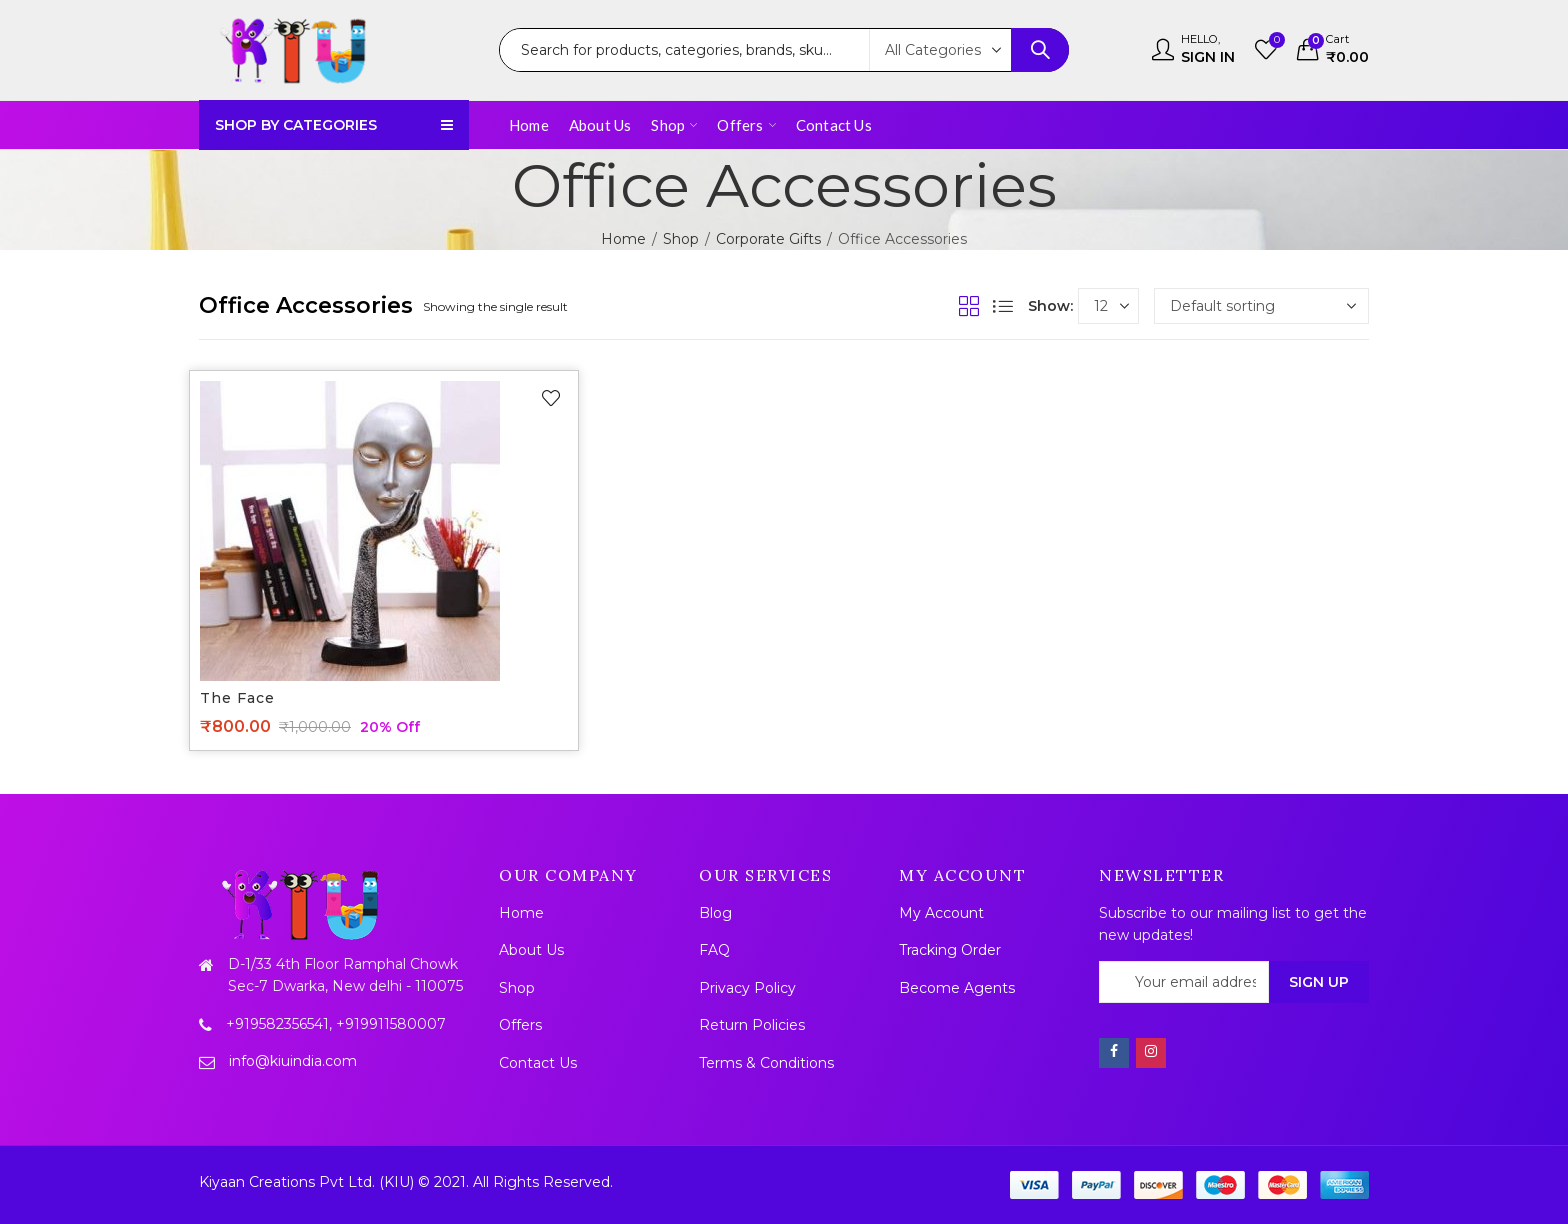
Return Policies (752, 1025)
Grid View (969, 306)
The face (237, 698)
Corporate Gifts (768, 239)
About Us (531, 950)
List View (1003, 306)
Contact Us (538, 1063)
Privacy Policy (747, 988)
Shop (681, 239)
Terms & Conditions (766, 1063)
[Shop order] (1261, 306)
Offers (520, 1025)
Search (1040, 50)
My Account (941, 913)
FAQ (714, 950)
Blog (715, 913)
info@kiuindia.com (293, 1061)
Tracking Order (950, 950)
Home (623, 239)
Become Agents (957, 988)
